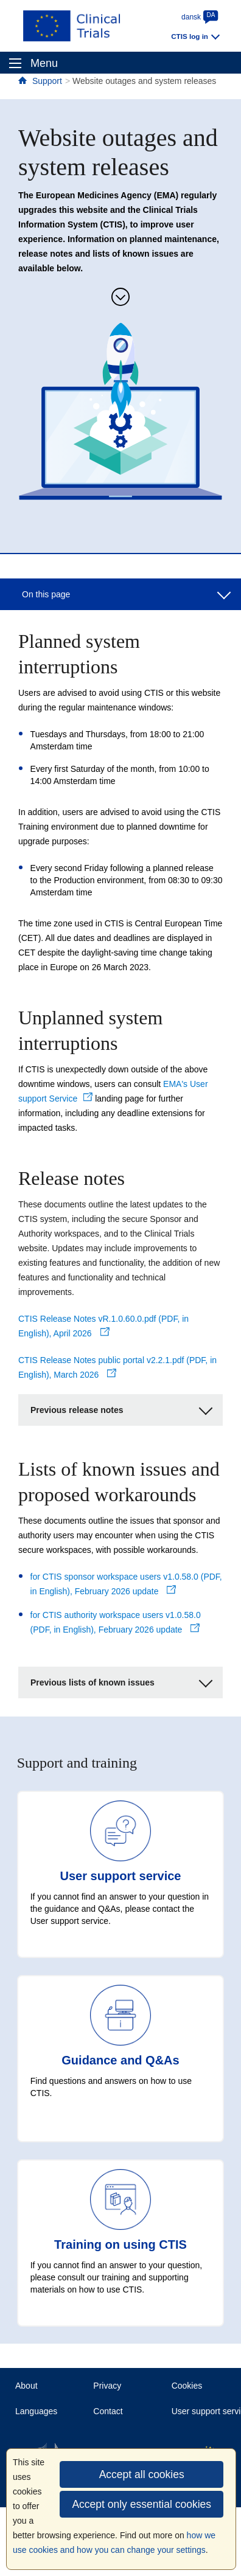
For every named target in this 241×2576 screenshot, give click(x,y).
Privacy (107, 2385)
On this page (126, 593)
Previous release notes (121, 1408)
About (26, 2385)
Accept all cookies (141, 2474)
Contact (107, 2411)
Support (47, 81)
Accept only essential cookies (141, 2504)
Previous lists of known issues (121, 1681)
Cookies (187, 2385)
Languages (36, 2411)
